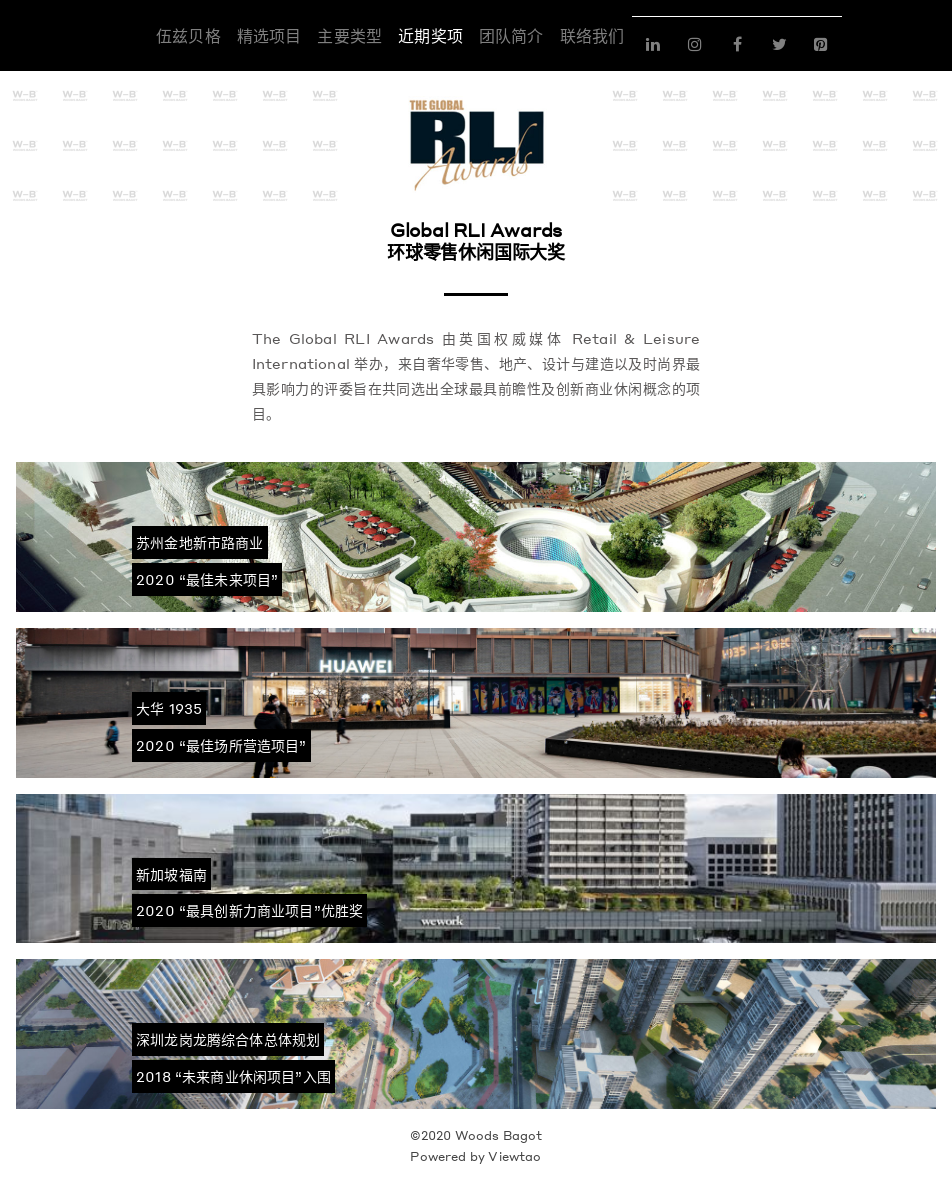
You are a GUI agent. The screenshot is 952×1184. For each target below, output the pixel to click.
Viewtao (514, 1156)
